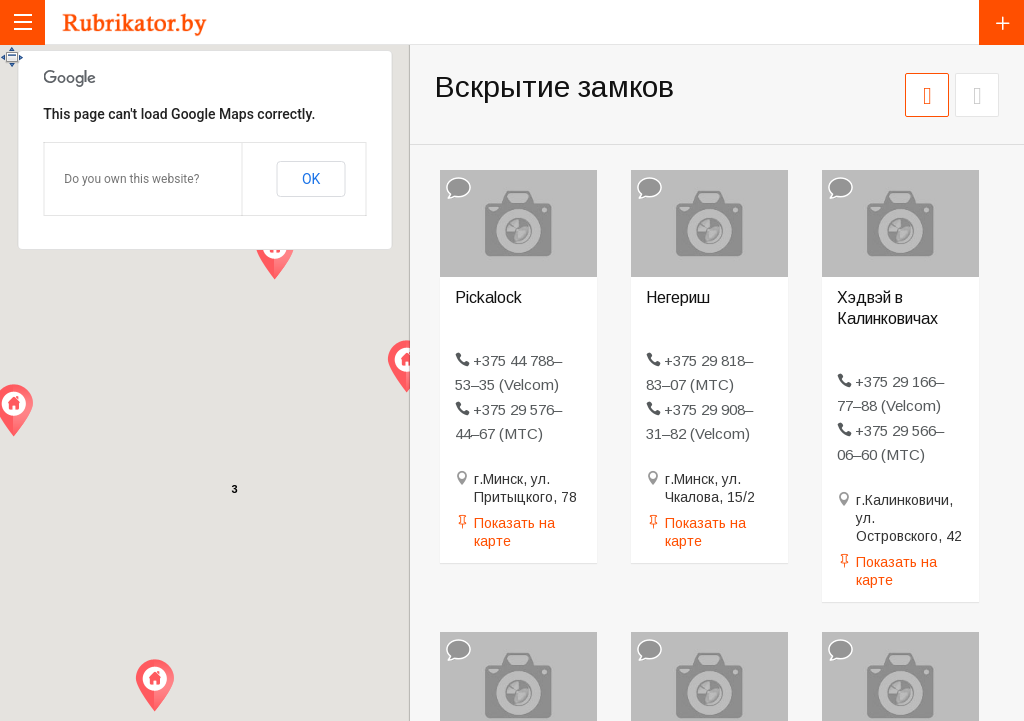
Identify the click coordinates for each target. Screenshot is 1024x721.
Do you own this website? (131, 179)
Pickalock (488, 297)
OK (311, 179)
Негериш (678, 297)
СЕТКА (927, 95)
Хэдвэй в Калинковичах (887, 308)
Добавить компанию (1001, 22)
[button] (154, 685)
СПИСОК (977, 95)
